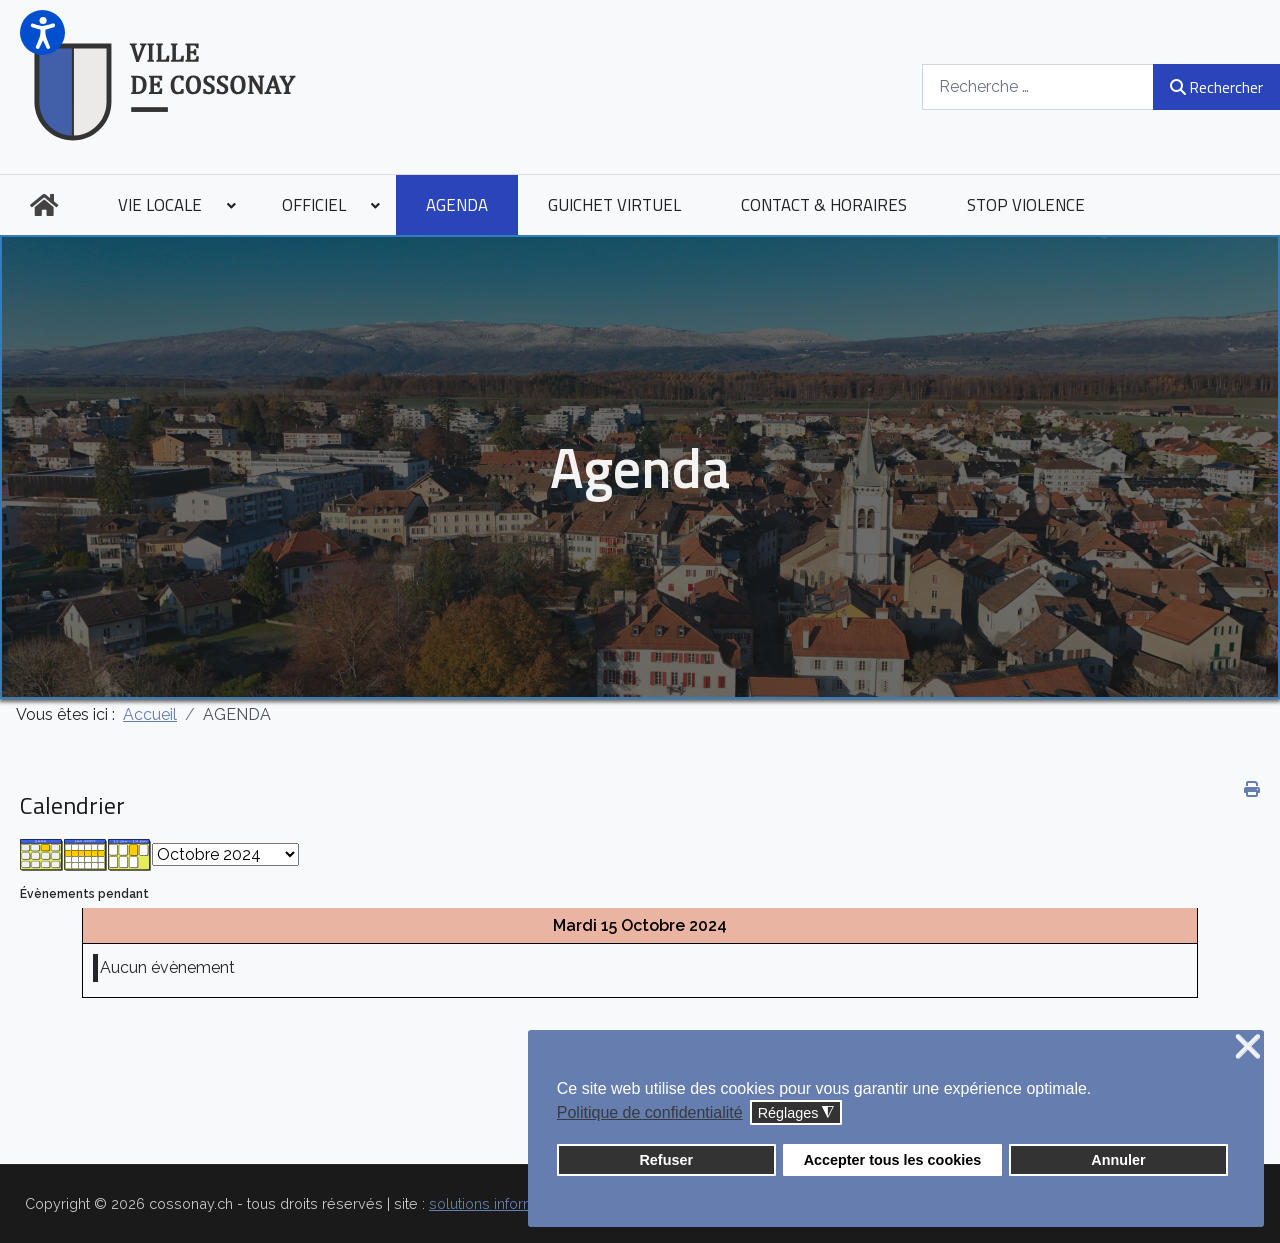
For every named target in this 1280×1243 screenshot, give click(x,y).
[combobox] (1038, 86)
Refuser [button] (666, 1160)
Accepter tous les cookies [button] (893, 1160)
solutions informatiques (507, 1203)
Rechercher (1216, 87)
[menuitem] (44, 205)
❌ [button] (1248, 1047)
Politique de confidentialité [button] (650, 1112)
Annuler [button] (1118, 1160)
